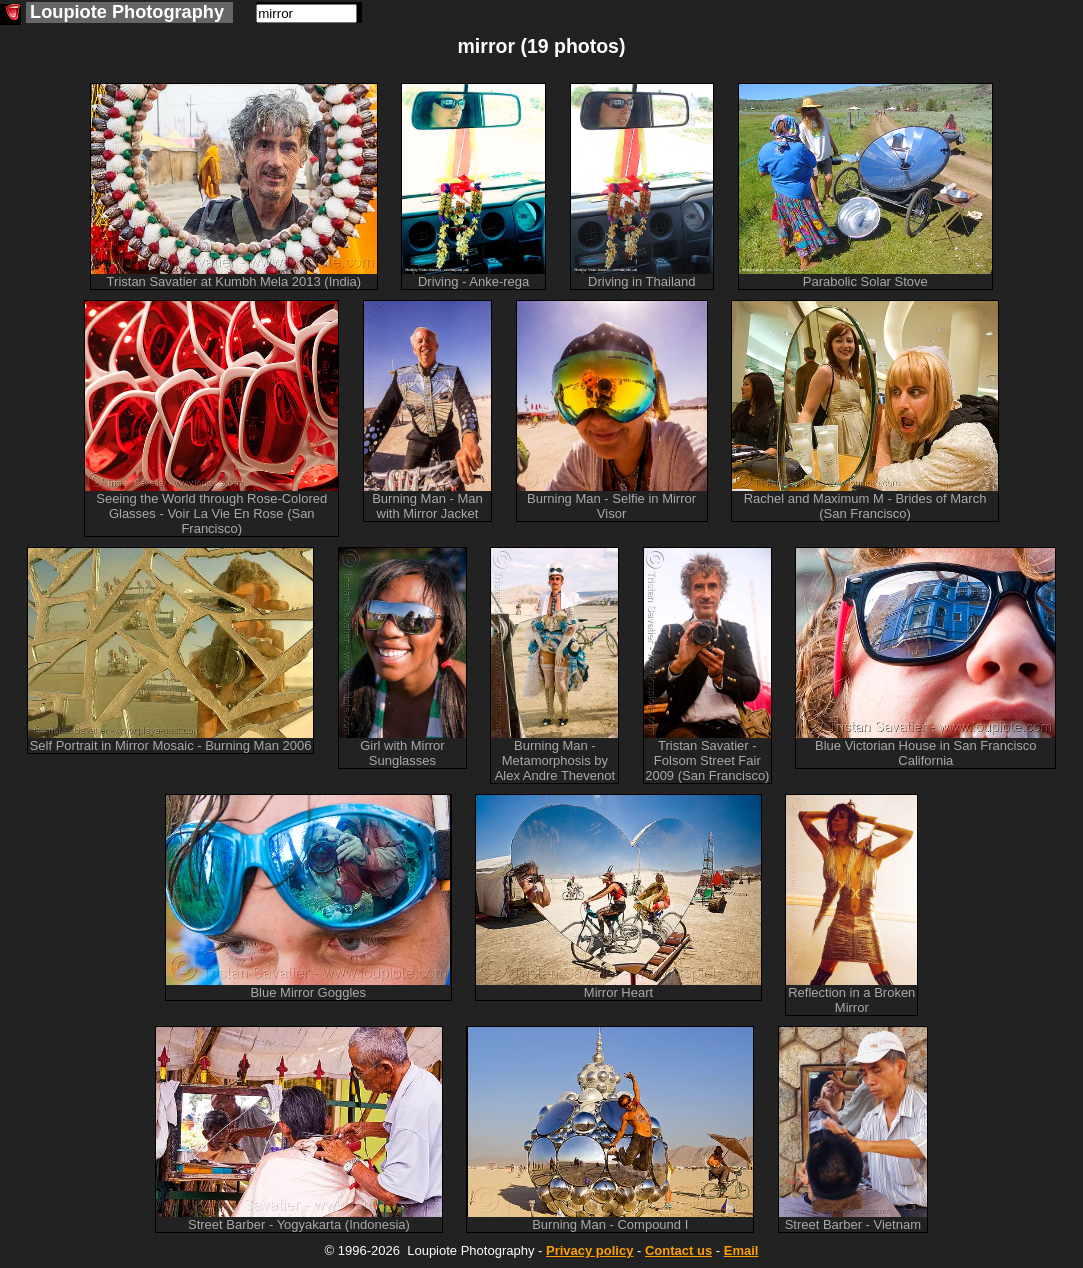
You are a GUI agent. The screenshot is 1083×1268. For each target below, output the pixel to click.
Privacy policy (589, 1250)
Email (741, 1250)
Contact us (678, 1250)
